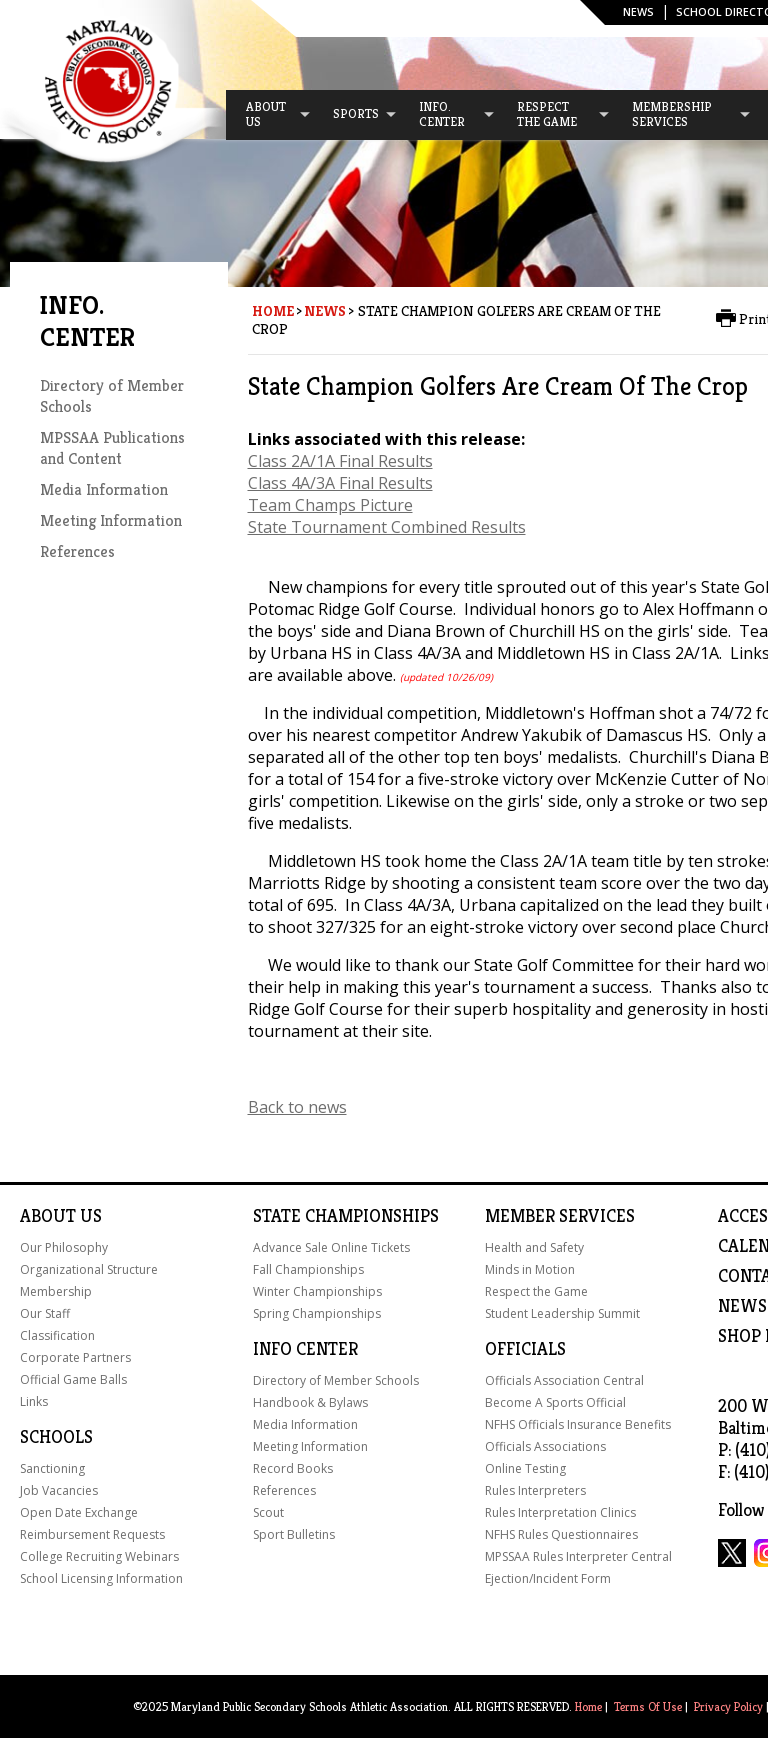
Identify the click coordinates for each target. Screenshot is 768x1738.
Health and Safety (534, 1247)
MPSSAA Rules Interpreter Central (578, 1556)
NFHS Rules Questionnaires (561, 1534)
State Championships (346, 1216)
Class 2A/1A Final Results (340, 461)
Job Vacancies (59, 1490)
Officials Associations (545, 1446)
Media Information (104, 489)
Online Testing (525, 1468)
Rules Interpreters (535, 1490)
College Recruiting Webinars (99, 1556)
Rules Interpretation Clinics (560, 1512)
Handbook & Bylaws (310, 1402)
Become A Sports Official (555, 1402)
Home (273, 311)
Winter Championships (317, 1291)
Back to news (297, 1107)
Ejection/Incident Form (548, 1578)
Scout (268, 1512)
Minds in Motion (530, 1269)
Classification (57, 1335)
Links (34, 1401)
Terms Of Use (648, 1706)
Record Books (293, 1468)
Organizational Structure (89, 1269)
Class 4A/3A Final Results (340, 483)
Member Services (560, 1216)
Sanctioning (52, 1468)
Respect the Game (536, 1291)
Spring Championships (317, 1313)
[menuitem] (269, 115)
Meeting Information (111, 520)
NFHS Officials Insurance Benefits (578, 1424)
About (48, 1216)
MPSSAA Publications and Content (112, 448)
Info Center (305, 1349)
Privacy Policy (728, 1706)
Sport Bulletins (294, 1534)
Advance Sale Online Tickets (331, 1247)
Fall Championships (308, 1269)
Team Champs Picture (330, 505)
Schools (56, 1437)
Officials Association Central (564, 1380)
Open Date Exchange (79, 1512)
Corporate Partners (75, 1357)
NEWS (742, 1306)
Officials (525, 1349)
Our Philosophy (64, 1247)
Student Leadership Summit (562, 1313)
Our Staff (45, 1313)
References (77, 551)
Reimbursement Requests (92, 1534)
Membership (56, 1291)
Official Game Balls (73, 1379)
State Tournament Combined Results (387, 527)
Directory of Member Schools (336, 1380)
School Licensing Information (101, 1578)
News (638, 11)
